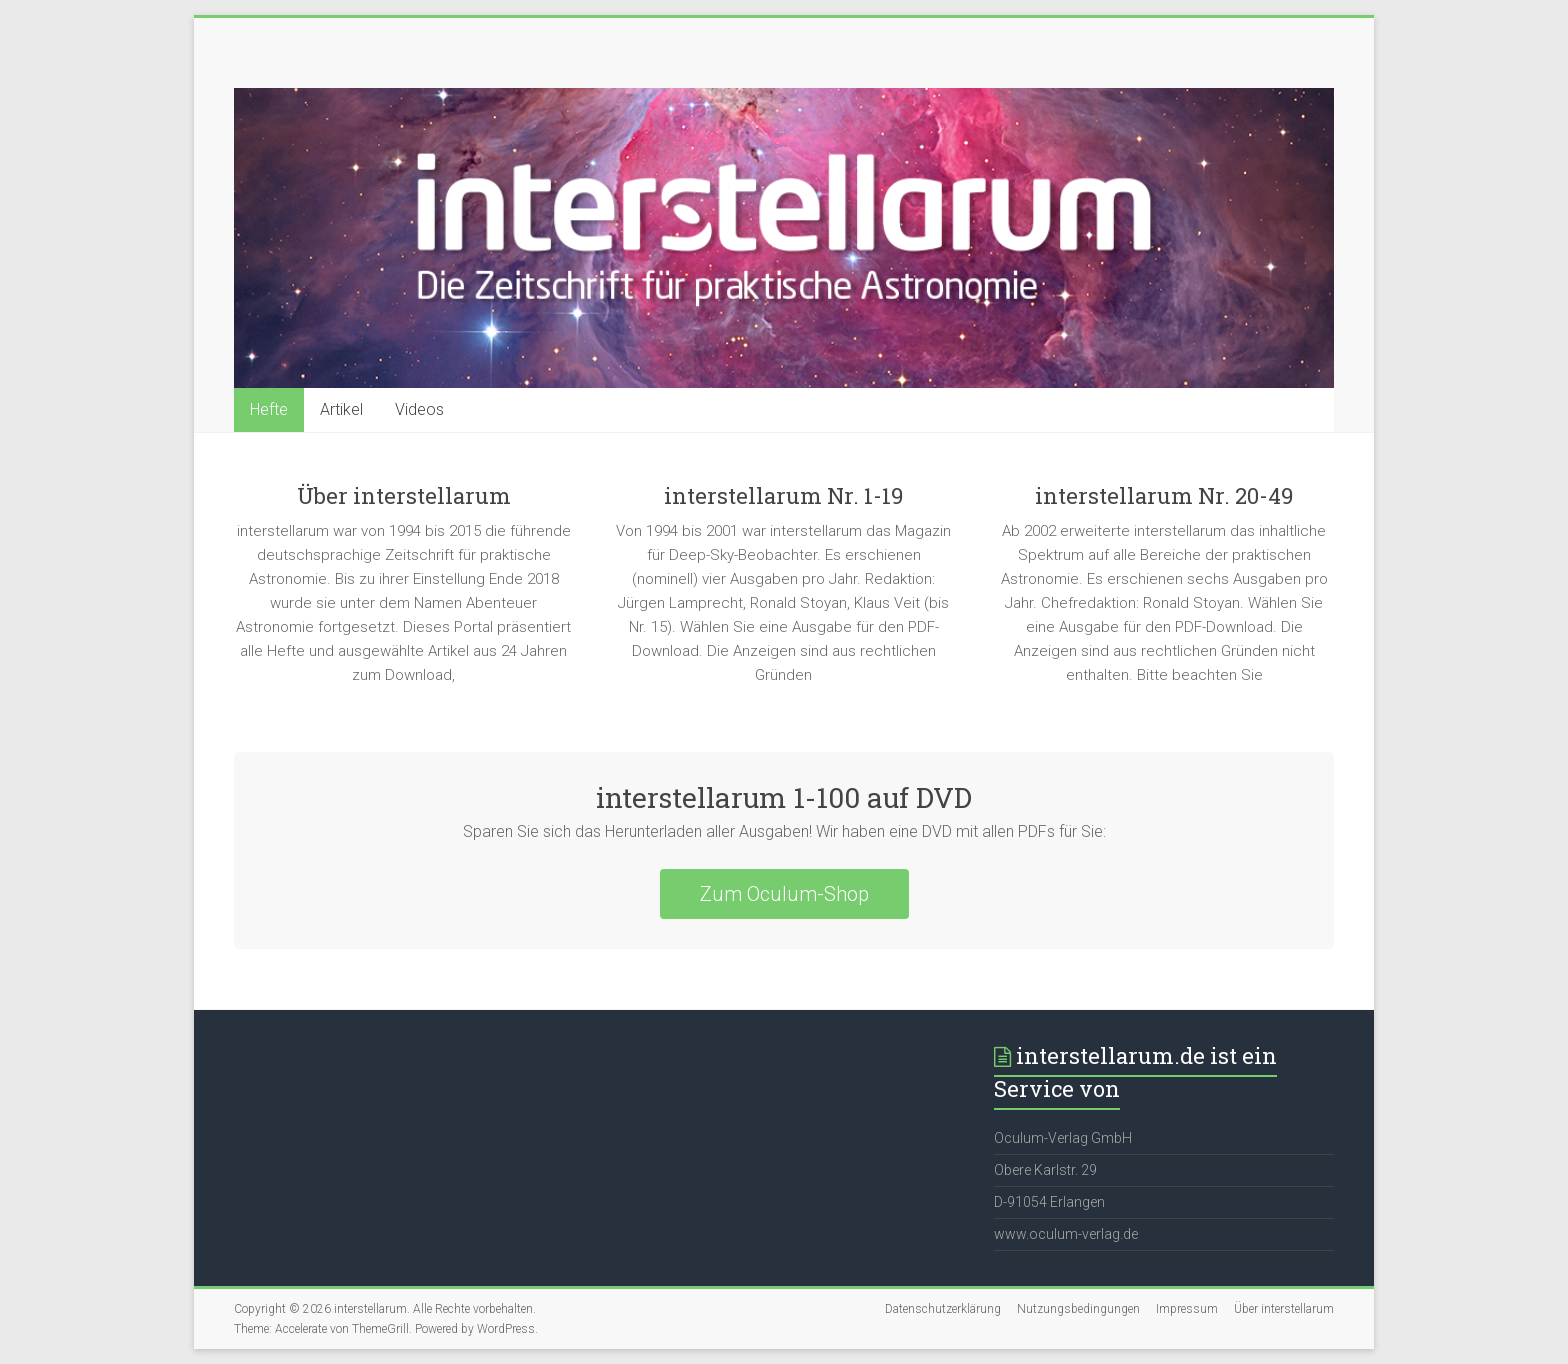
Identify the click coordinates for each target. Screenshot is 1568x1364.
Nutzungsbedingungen (1078, 1309)
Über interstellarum (404, 495)
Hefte (269, 409)
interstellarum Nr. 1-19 (783, 495)
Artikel (341, 409)
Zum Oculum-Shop (784, 894)
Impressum (1187, 1309)
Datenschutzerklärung (943, 1309)
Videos (419, 409)
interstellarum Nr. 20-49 (1164, 495)
